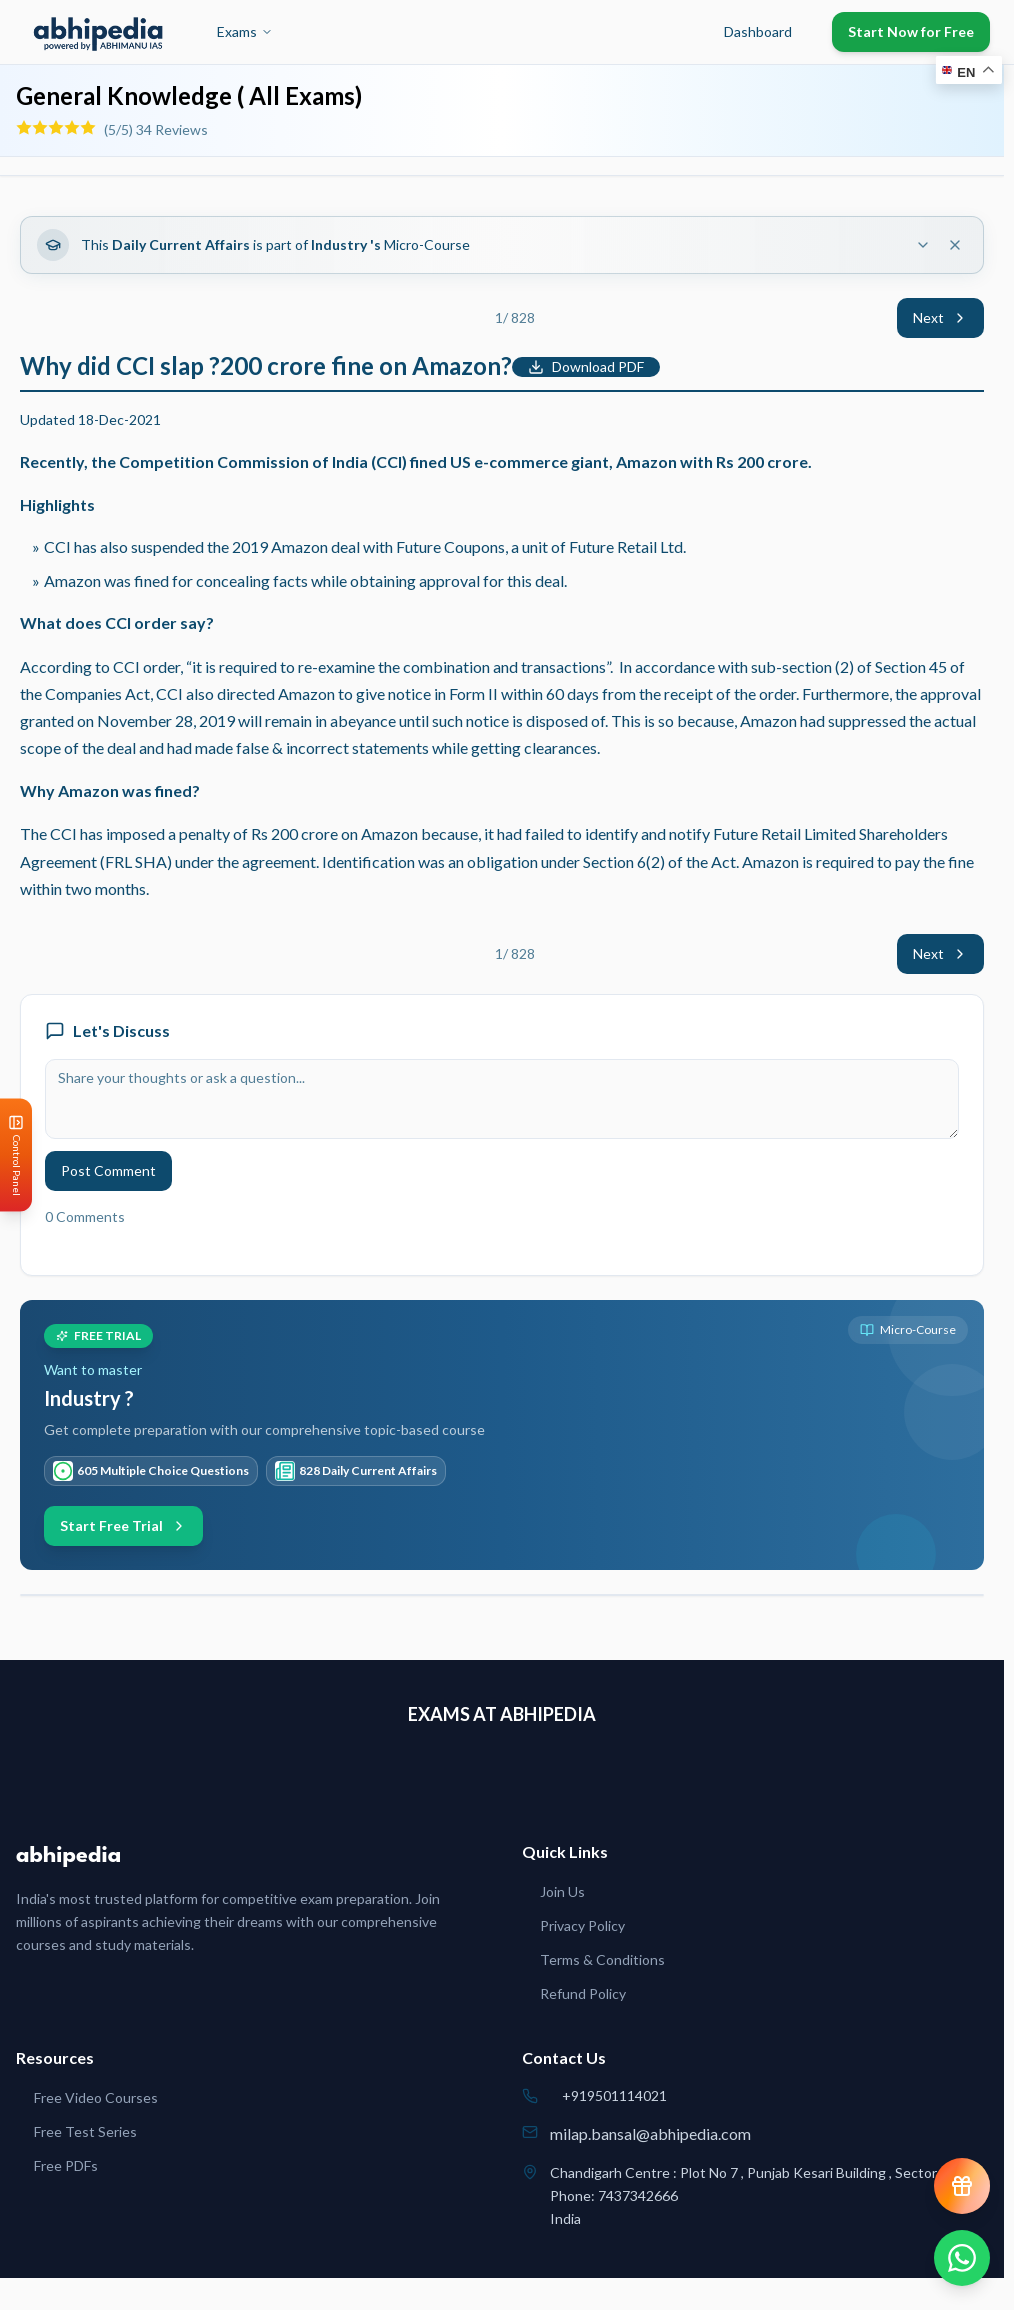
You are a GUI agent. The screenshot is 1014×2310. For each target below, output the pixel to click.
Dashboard (758, 31)
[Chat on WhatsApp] (962, 2258)
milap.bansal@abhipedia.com (650, 2133)
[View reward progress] (962, 2186)
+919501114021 (614, 2095)
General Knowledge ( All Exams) (189, 95)
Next (940, 317)
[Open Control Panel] (16, 1155)
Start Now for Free (911, 31)
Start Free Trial (123, 1525)
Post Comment (108, 1170)
